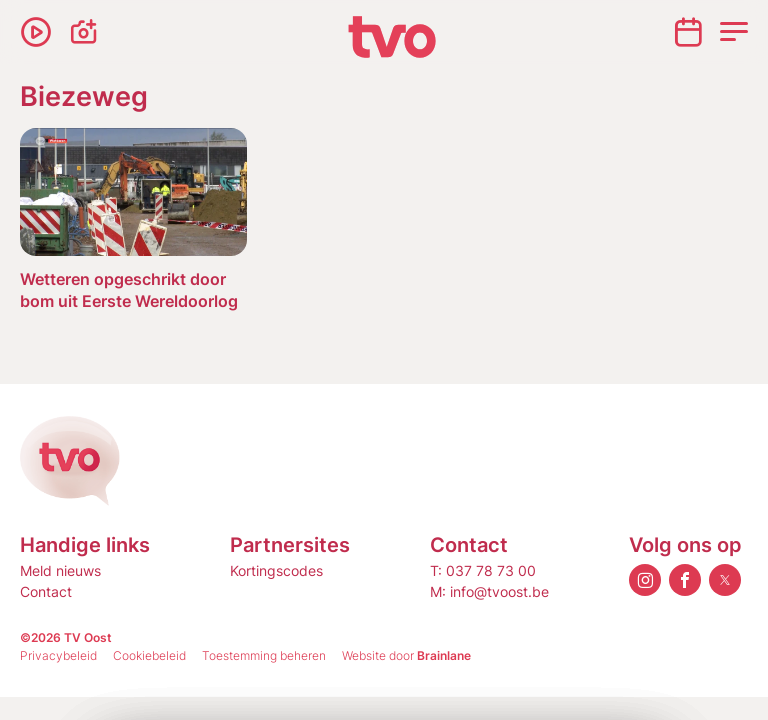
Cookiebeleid (149, 655)
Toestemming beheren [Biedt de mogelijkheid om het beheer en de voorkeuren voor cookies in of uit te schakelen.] (264, 655)
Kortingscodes (276, 570)
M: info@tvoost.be (489, 591)
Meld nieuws (60, 570)
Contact (46, 591)
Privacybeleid (58, 655)
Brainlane (444, 655)
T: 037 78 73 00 (483, 570)
